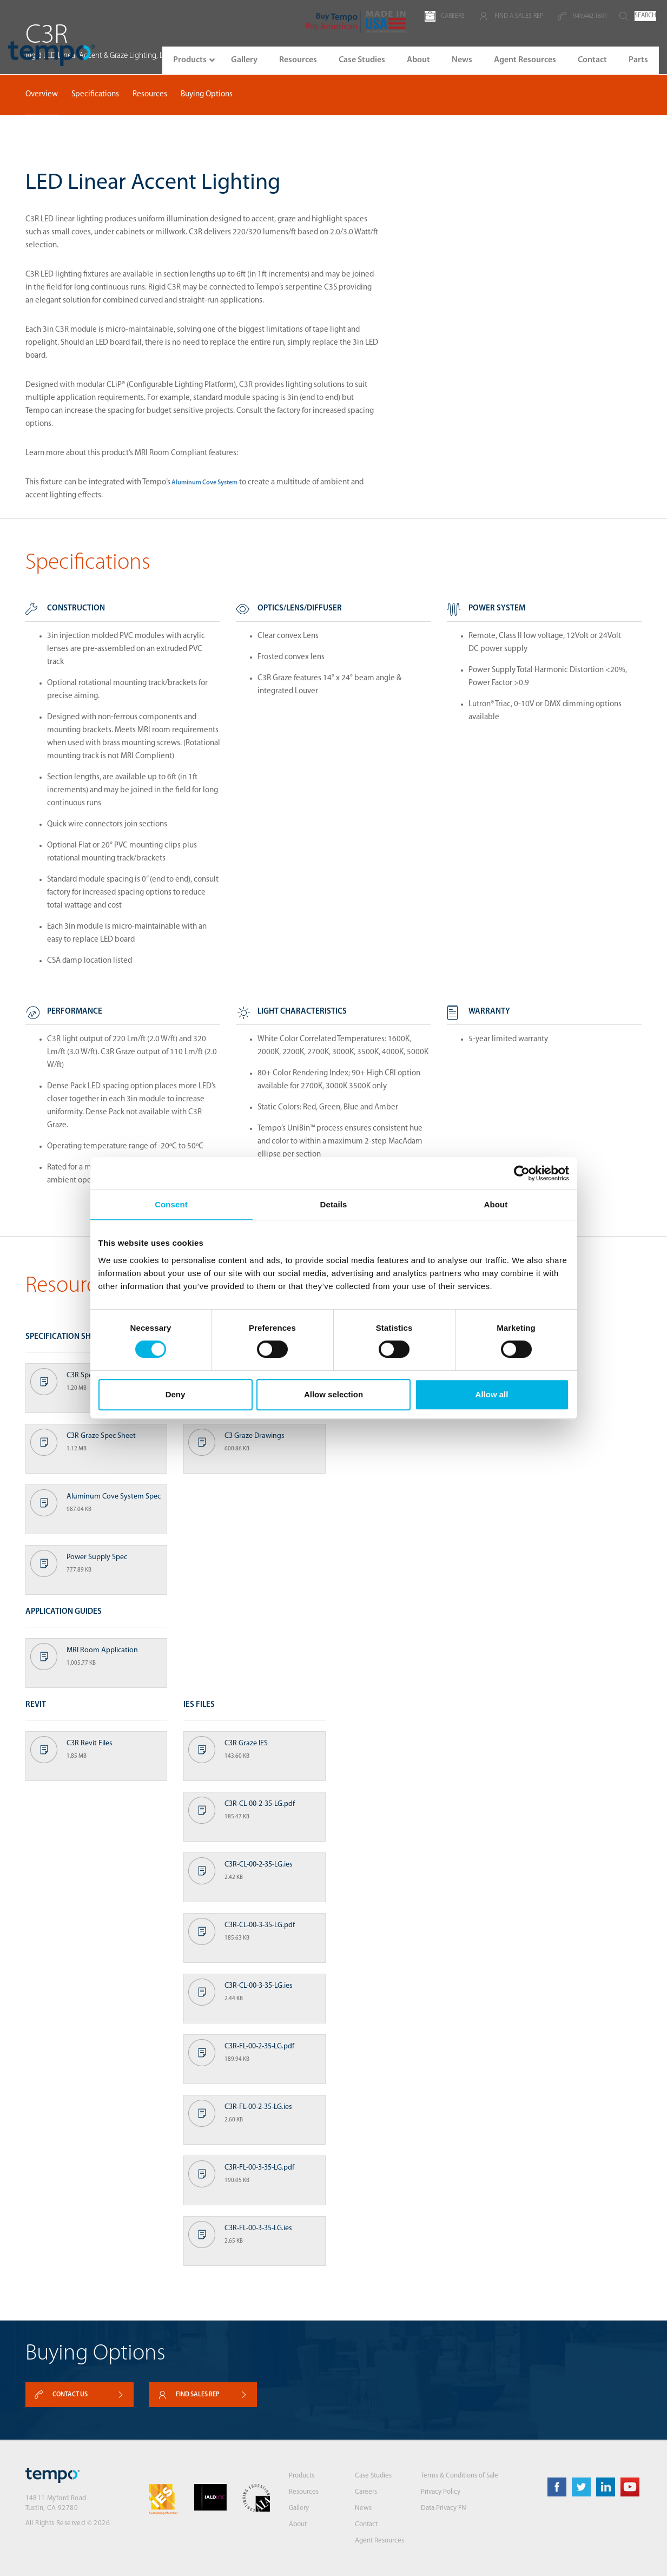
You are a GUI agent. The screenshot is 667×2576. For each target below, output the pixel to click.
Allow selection (333, 1394)
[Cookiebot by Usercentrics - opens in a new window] (521, 1173)
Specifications (95, 94)
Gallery (299, 2508)
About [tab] (496, 1204)
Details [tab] (333, 1204)
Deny (176, 1394)
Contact (366, 2524)
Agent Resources (379, 2540)
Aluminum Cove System (203, 482)
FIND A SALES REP (510, 16)
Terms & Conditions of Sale (459, 2475)
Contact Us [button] (79, 2394)
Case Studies (373, 2475)
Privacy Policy (440, 2491)
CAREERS (445, 16)
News (363, 2508)
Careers (366, 2491)
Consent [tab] (171, 1204)
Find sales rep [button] (203, 2394)
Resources (150, 94)
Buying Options (207, 94)
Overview (41, 94)
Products (301, 2475)
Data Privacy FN (443, 2508)
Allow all (492, 1394)
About (298, 2524)
